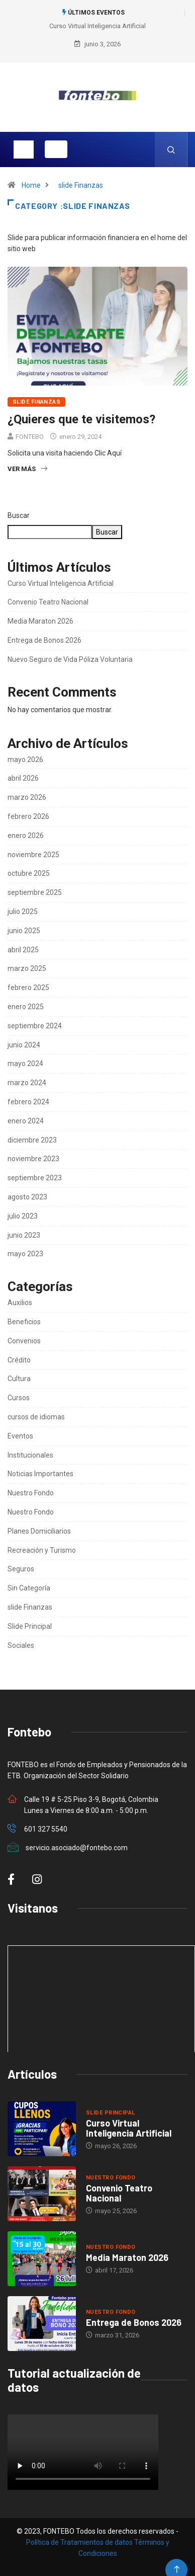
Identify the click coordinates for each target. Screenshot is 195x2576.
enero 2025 (26, 1007)
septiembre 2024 (35, 1026)
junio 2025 (24, 931)
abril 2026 (23, 778)
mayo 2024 (25, 1063)
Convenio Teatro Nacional (48, 602)
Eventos (20, 1436)
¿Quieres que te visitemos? (81, 419)
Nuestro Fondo (31, 1493)
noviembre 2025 (33, 855)
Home (31, 185)
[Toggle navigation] (24, 149)
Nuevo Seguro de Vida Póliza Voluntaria (70, 659)
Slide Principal (30, 1626)
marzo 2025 (27, 968)
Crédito (19, 1360)
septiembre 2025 (35, 892)
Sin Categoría (29, 1588)
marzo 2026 (27, 797)
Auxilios (20, 1303)
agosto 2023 (27, 1197)
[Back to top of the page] (176, 2569)
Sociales (21, 1645)
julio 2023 (23, 1216)
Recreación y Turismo (42, 1550)
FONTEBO (30, 436)
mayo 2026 (25, 759)
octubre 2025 (29, 873)
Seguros (21, 1569)
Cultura (19, 1379)
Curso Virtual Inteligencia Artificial (97, 26)
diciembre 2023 (32, 1140)
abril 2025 (23, 950)
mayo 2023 (25, 1254)
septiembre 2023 (35, 1178)
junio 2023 (24, 1235)
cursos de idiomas (36, 1417)
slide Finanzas (80, 185)
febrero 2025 (28, 987)
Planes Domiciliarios (39, 1531)
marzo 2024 (27, 1083)
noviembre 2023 (33, 1159)
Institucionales (30, 1455)
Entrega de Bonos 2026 (44, 640)
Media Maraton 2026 (40, 621)
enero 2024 (26, 1121)
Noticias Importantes (40, 1474)
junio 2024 (24, 1045)
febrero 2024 (28, 1102)
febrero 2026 (28, 816)
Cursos (19, 1398)
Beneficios (24, 1322)
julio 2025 (23, 911)
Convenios (24, 1341)
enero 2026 (26, 835)
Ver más (27, 469)
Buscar (19, 515)
